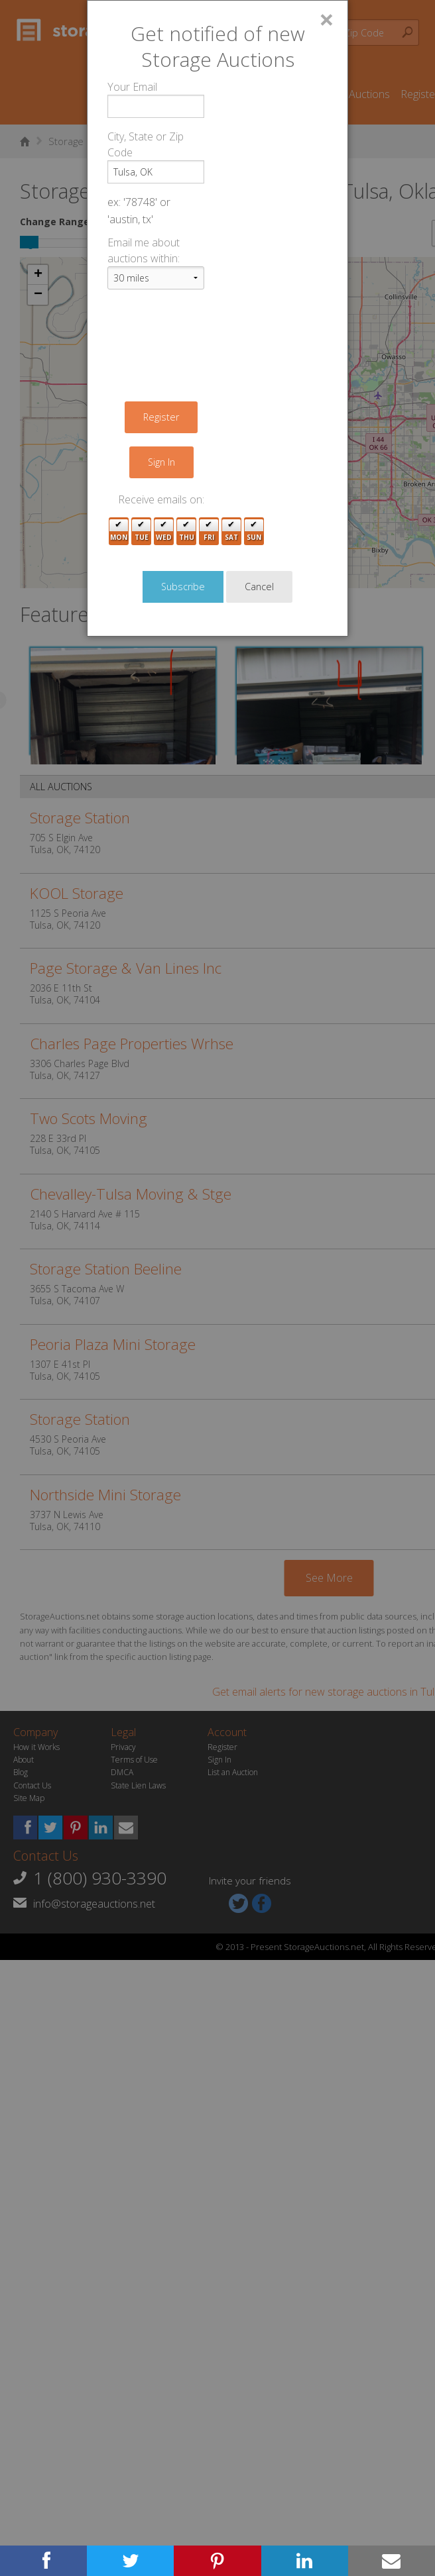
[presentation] (208, 326)
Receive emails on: (161, 499)
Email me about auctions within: (143, 250)
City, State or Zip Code (145, 144)
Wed (164, 531)
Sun (254, 531)
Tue (142, 531)
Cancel (259, 586)
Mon (118, 531)
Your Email (132, 86)
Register (161, 417)
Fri (209, 531)
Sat (231, 531)
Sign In (161, 462)
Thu (186, 531)
